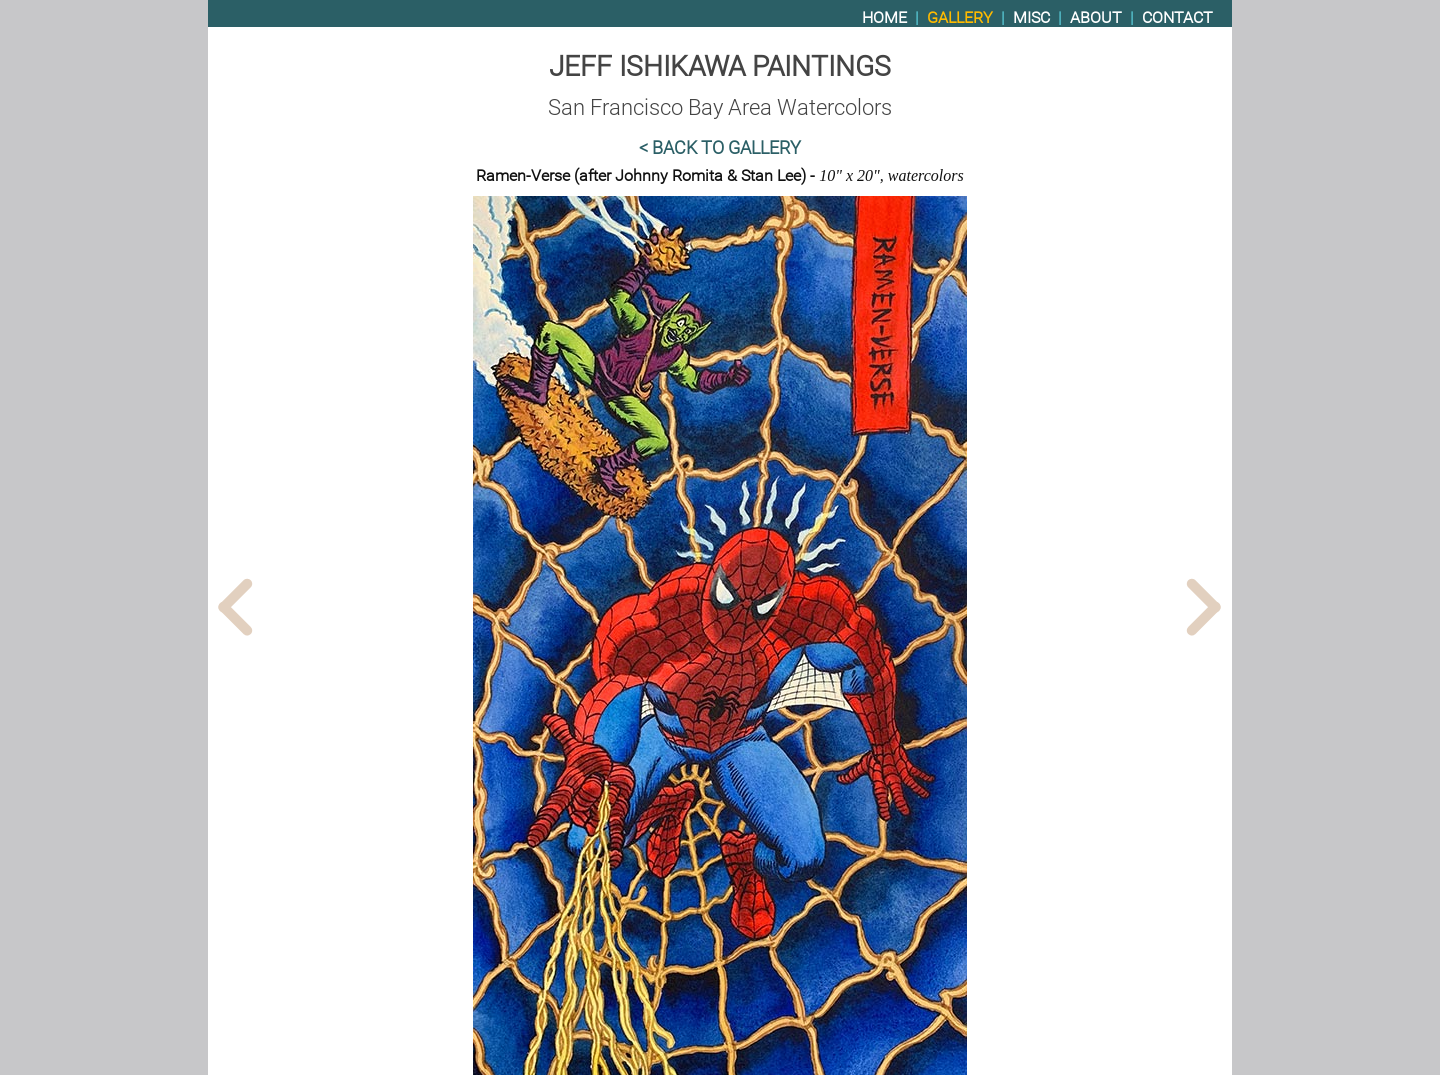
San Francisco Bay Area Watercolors (720, 107)
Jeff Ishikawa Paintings (720, 66)
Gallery (960, 17)
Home (884, 17)
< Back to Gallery (720, 148)
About (1096, 17)
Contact (1177, 17)
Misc (1031, 17)
